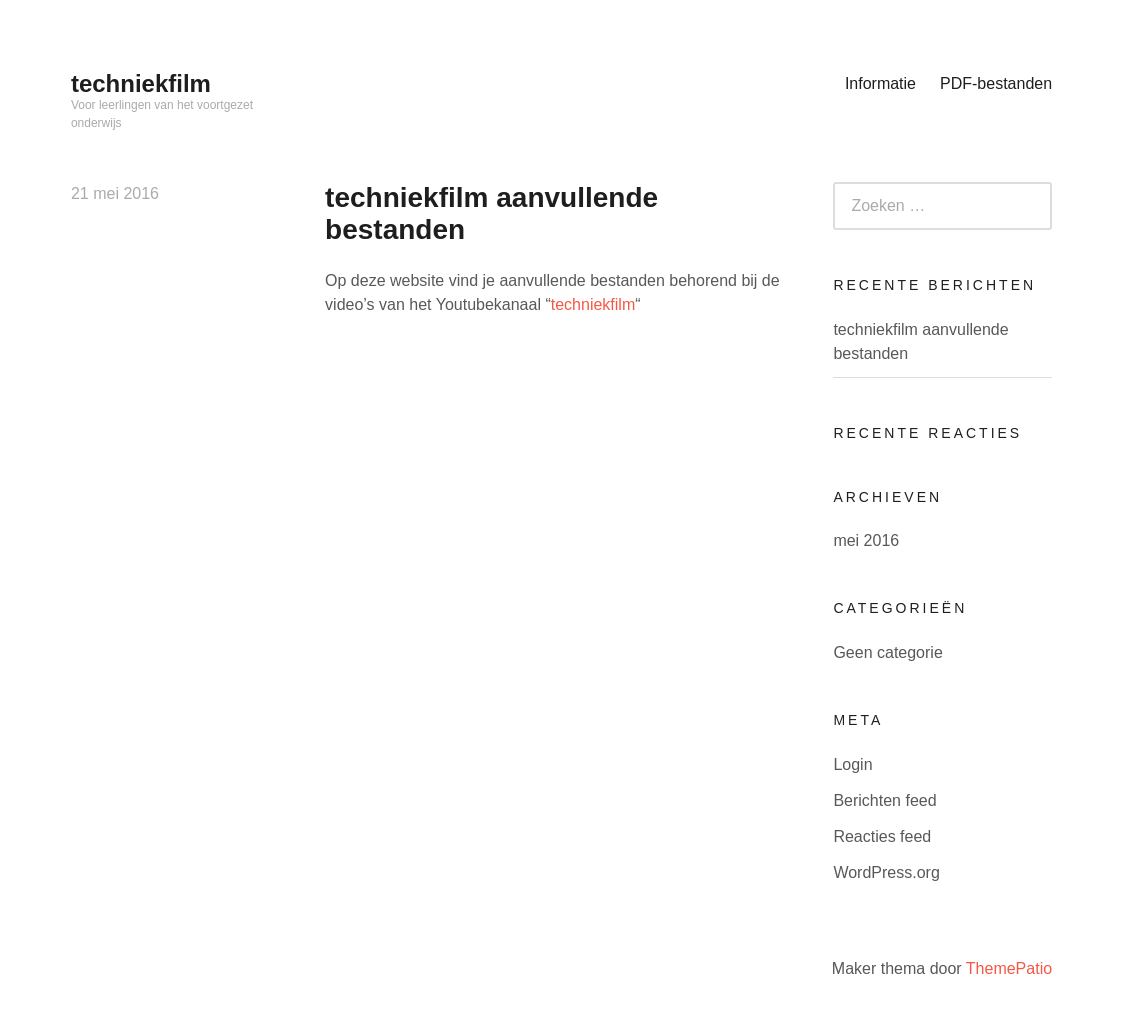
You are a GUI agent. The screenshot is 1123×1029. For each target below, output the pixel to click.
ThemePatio (1009, 968)
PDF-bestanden (996, 83)
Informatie (880, 83)
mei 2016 (866, 540)
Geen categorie (887, 652)
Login (852, 764)
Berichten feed (884, 800)
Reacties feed (882, 836)
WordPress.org (886, 872)
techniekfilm (141, 83)
